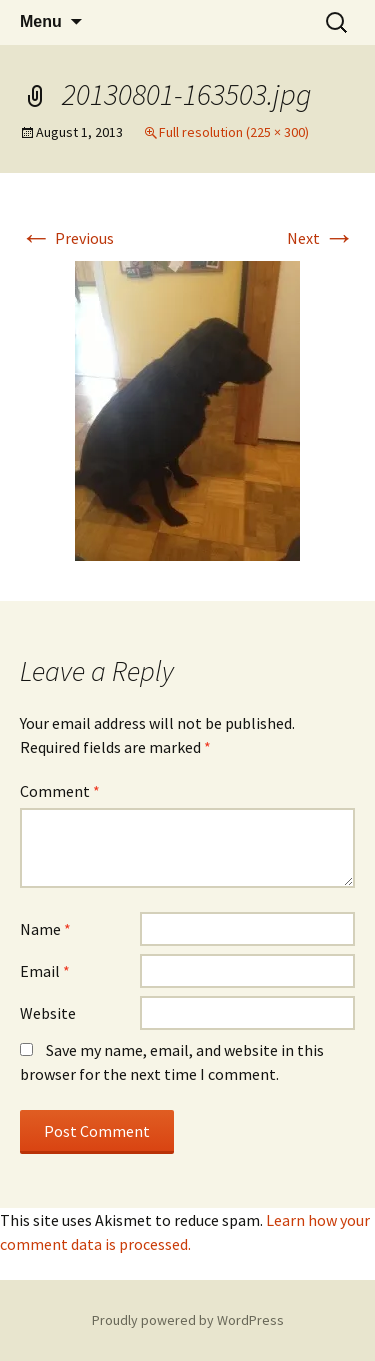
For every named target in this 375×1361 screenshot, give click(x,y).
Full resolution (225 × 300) (234, 132)
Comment (60, 791)
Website (48, 1013)
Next (321, 238)
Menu (41, 21)
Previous (67, 238)
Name (45, 929)
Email (45, 971)
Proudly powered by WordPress (188, 1320)
